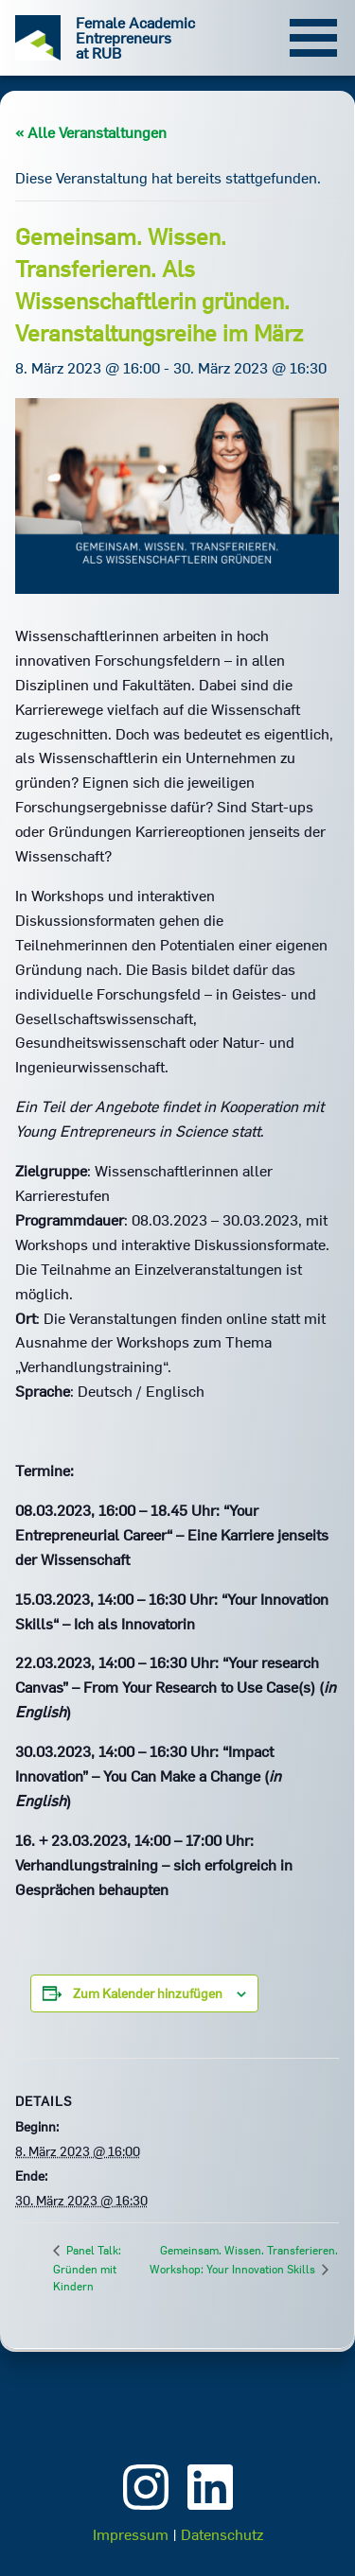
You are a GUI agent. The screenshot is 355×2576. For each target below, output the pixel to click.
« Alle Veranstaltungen (91, 132)
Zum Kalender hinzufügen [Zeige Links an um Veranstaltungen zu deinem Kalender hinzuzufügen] (147, 1993)
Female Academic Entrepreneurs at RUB (135, 37)
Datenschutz (222, 2534)
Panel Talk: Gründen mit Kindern (87, 2268)
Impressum (131, 2534)
